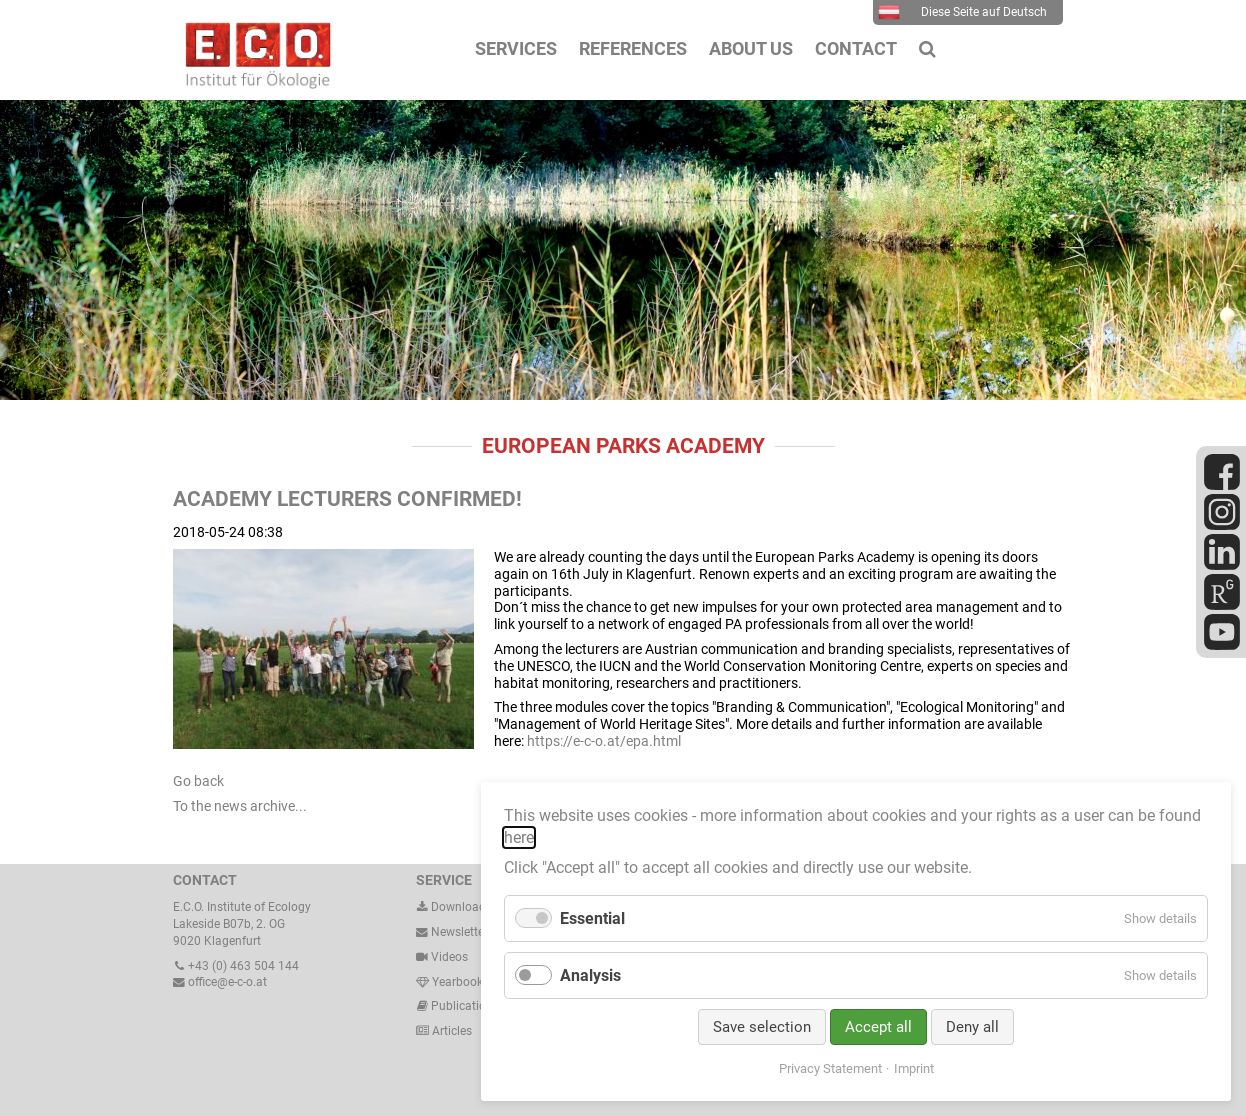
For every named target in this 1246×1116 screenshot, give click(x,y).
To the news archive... (240, 806)
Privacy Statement (830, 1068)
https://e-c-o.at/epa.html (604, 741)
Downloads (454, 907)
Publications (465, 1006)
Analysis (590, 975)
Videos (449, 957)
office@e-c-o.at (220, 982)
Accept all (878, 1027)
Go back (198, 781)
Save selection (762, 1027)
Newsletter (452, 932)
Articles (450, 1031)
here (519, 837)
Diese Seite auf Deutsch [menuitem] (962, 12)
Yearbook (449, 982)
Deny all (972, 1027)
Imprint (914, 1068)
